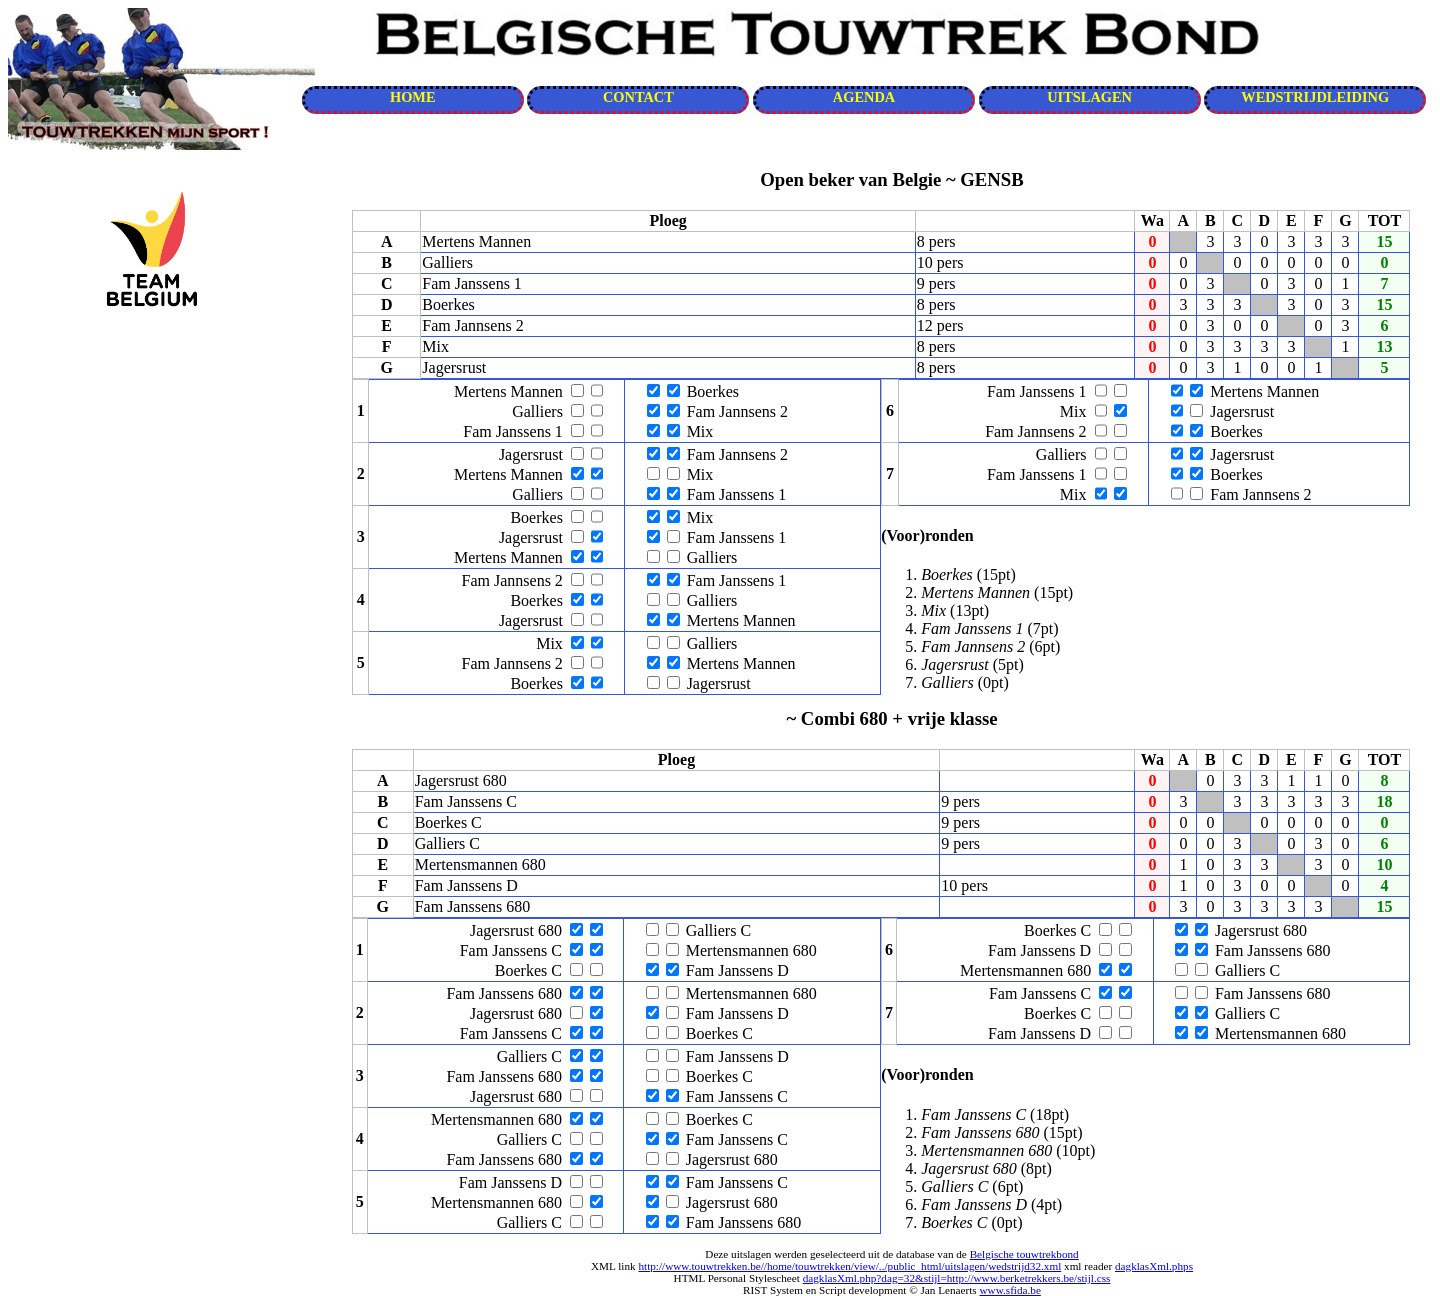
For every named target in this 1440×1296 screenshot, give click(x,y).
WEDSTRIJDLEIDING (1315, 97)
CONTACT (638, 97)
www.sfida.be (1009, 1290)
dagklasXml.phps (1154, 1266)
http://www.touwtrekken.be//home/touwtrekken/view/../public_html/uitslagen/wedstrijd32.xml (849, 1266)
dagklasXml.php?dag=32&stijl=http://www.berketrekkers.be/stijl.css (957, 1278)
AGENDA (864, 97)
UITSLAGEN (1089, 97)
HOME (413, 97)
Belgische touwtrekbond (1024, 1254)
